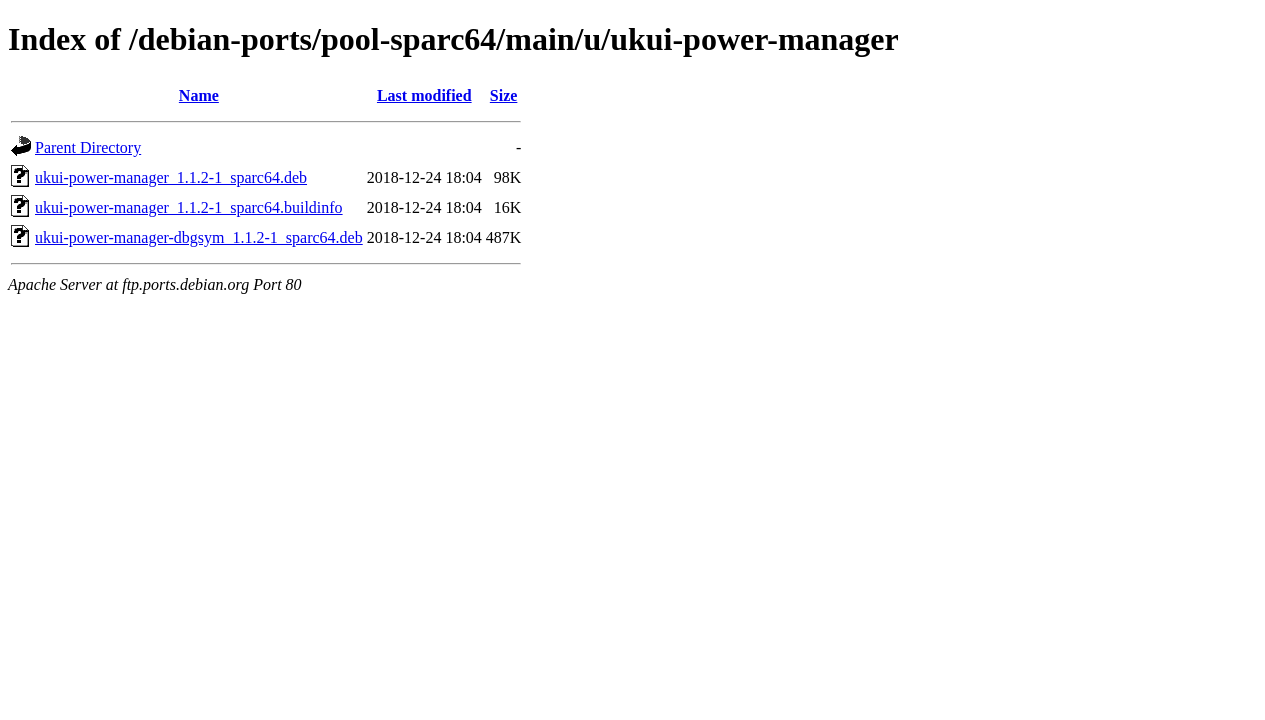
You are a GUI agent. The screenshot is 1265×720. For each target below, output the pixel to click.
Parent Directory (88, 147)
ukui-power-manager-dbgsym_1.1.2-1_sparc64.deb (199, 237)
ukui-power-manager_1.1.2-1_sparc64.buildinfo (189, 207)
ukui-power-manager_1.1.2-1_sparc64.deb (171, 177)
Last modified (424, 95)
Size (504, 95)
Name (199, 95)
